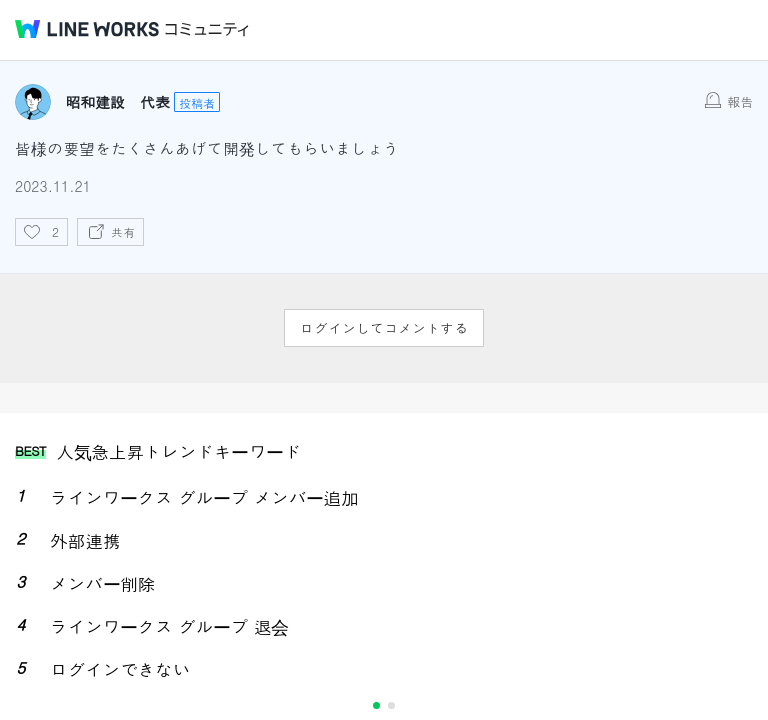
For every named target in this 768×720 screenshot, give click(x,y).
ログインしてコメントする (384, 328)
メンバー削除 (102, 583)
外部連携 (85, 540)
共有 (123, 231)
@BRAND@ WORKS (87, 29)
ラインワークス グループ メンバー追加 (204, 497)
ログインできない (120, 669)
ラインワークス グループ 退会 (169, 626)
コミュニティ (207, 29)
